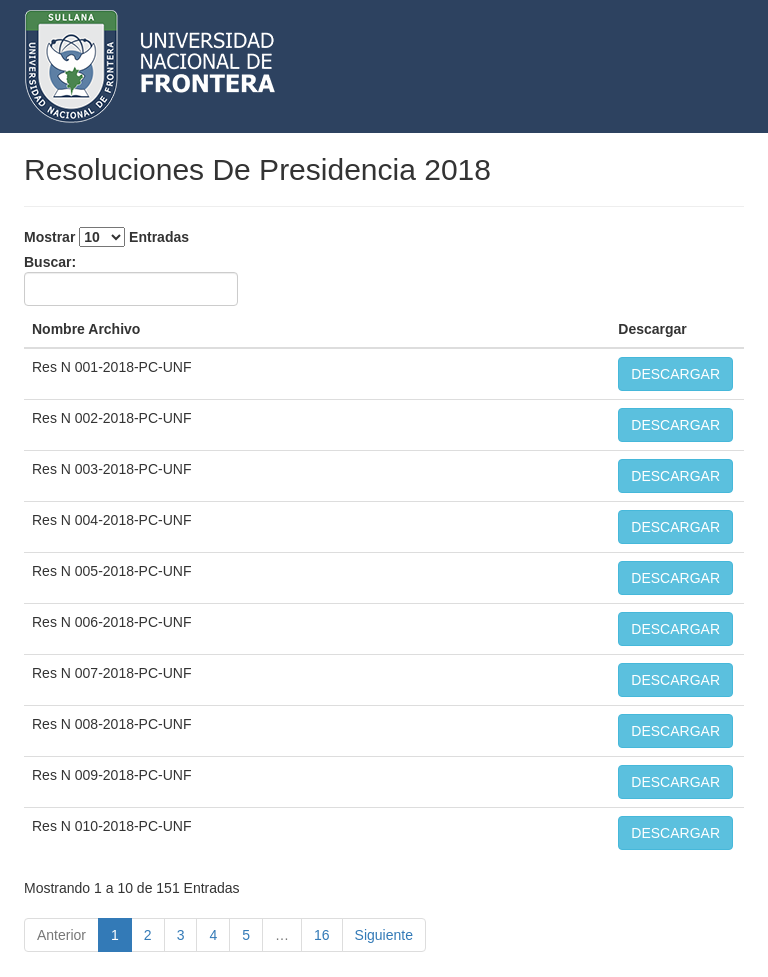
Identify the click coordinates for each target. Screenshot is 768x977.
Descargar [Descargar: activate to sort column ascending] (652, 329)
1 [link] (115, 935)
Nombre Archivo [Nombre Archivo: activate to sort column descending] (86, 329)
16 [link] (322, 935)
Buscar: (131, 280)
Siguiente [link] (384, 935)
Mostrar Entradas (106, 237)
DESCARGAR (675, 374)
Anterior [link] (61, 935)
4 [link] (213, 935)
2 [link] (148, 935)
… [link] (282, 935)
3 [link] (181, 935)
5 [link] (246, 935)
